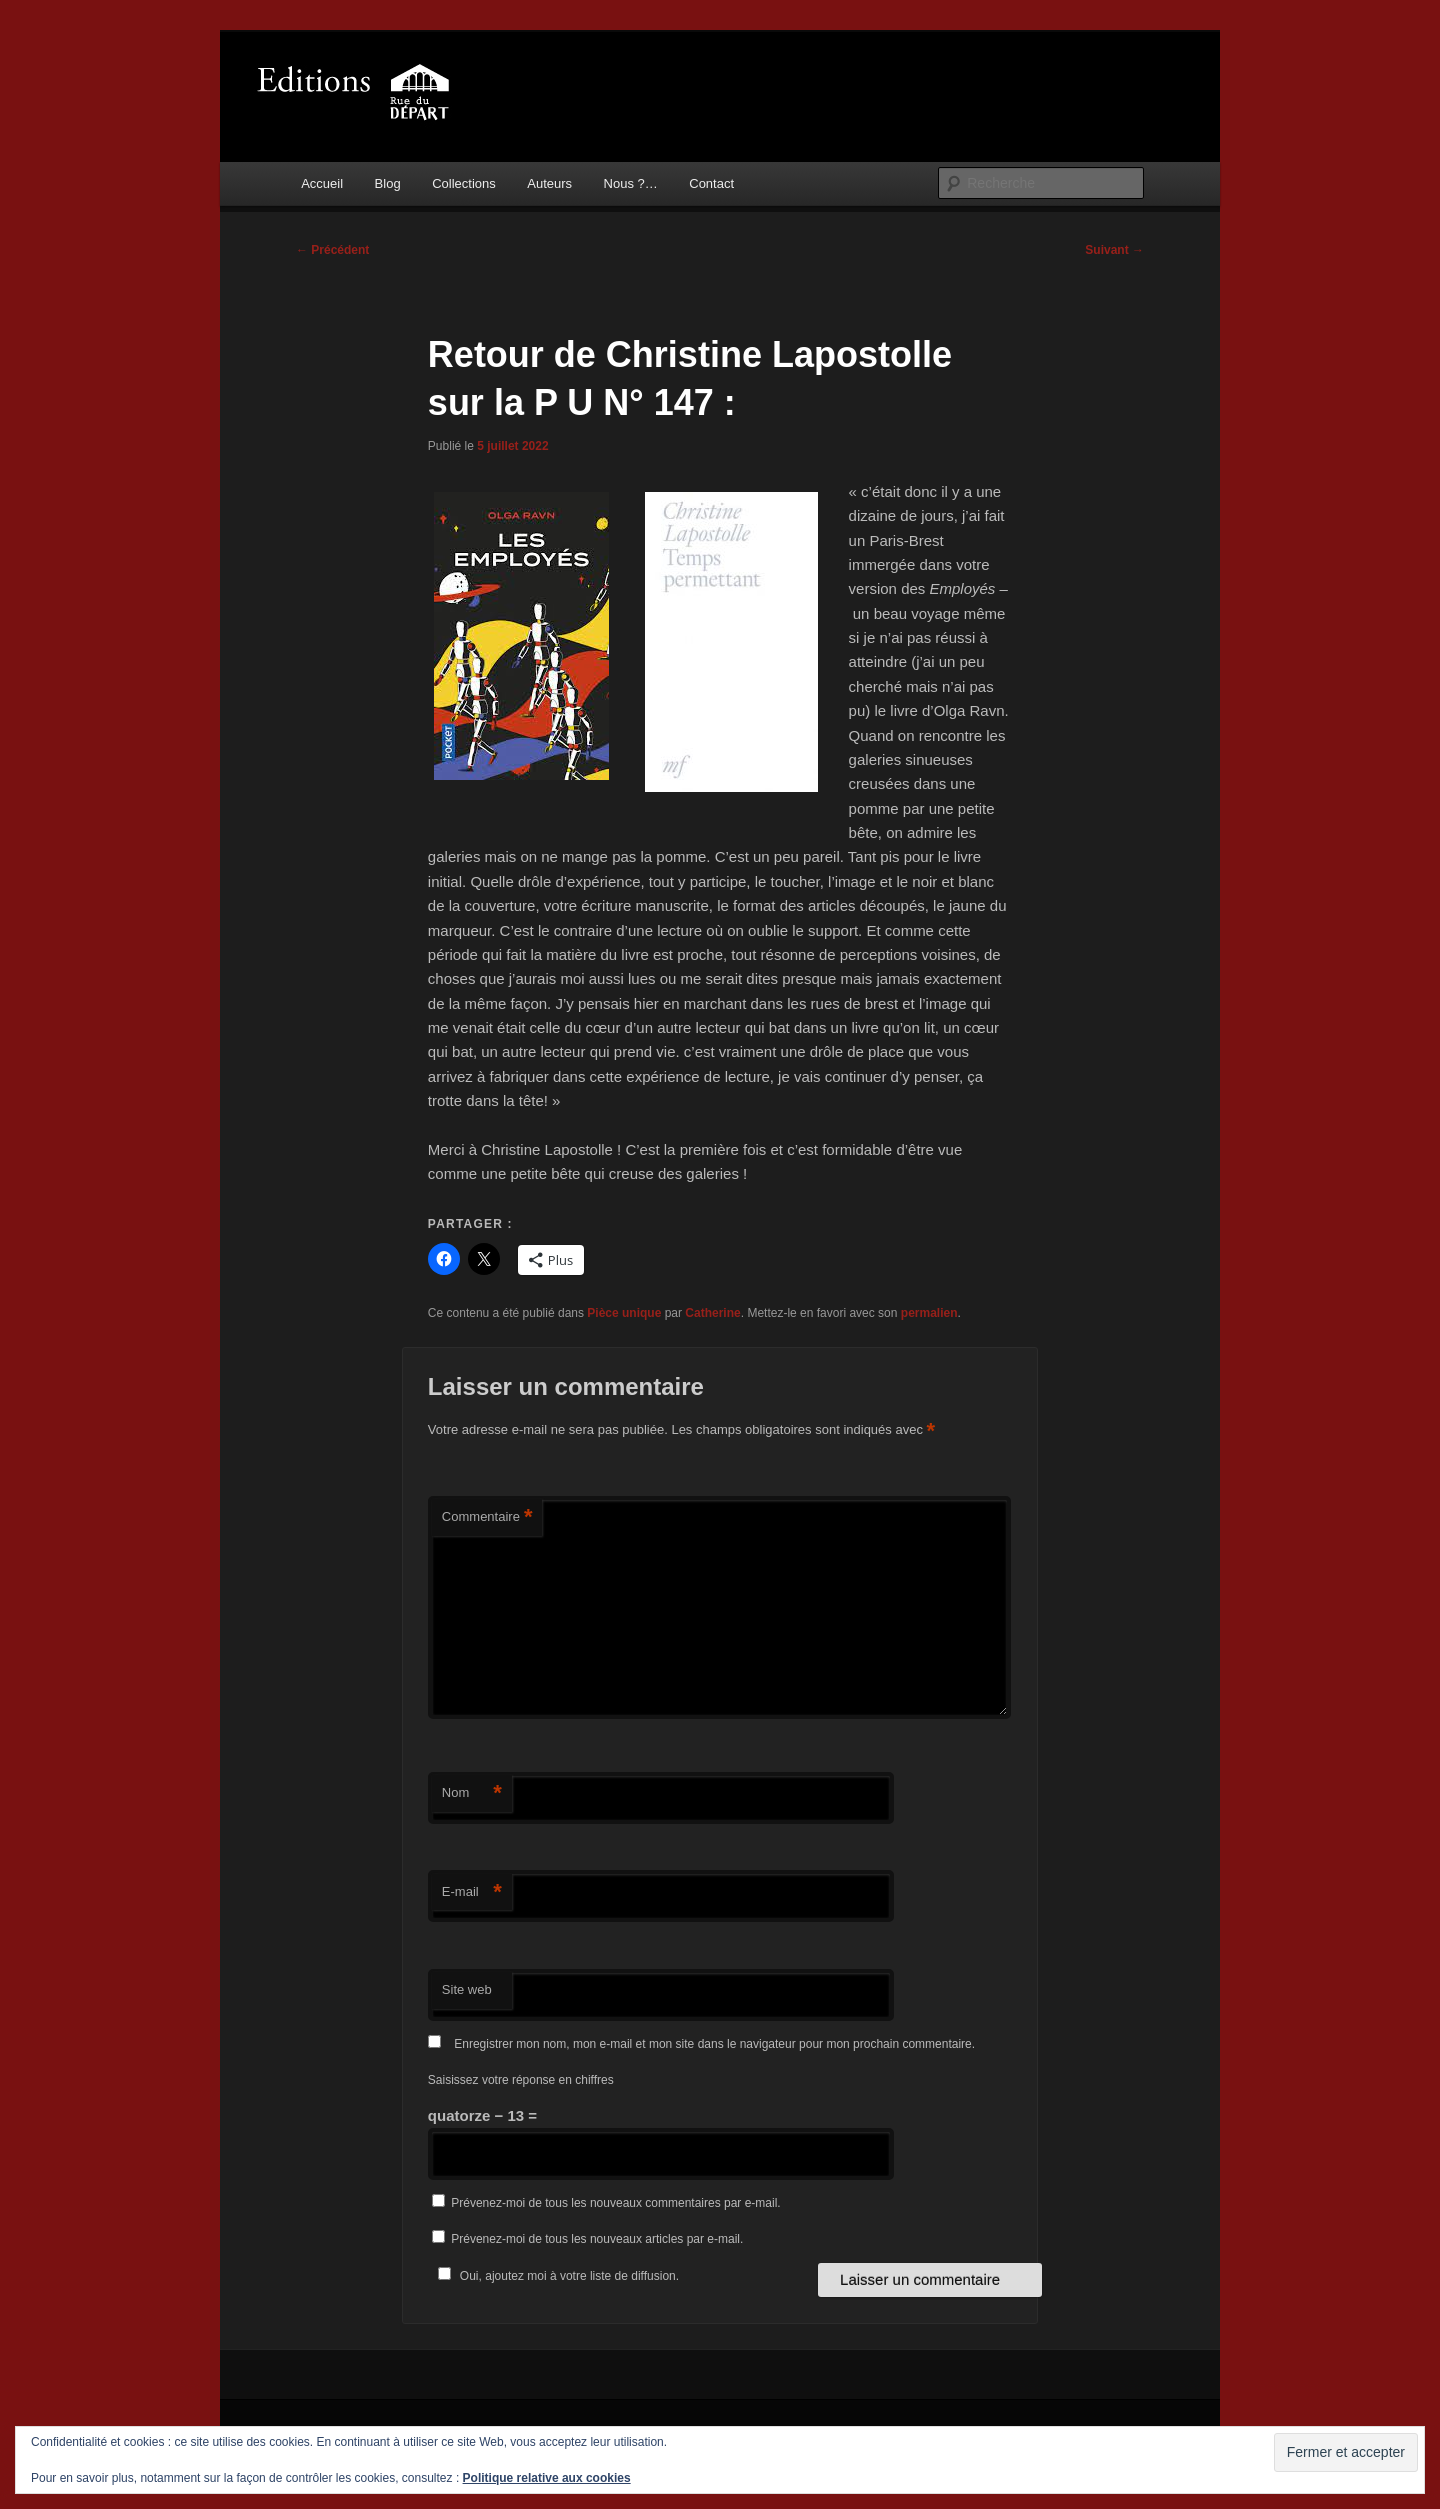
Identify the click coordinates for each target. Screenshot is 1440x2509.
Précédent (332, 250)
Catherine (712, 1313)
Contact (711, 183)
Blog (388, 183)
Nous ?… (631, 183)
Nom (472, 1793)
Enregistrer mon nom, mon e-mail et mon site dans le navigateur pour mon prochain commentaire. (714, 2044)
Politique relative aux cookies (547, 2478)
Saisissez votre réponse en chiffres (521, 2080)
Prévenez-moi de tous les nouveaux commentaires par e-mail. (615, 2203)
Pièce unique (624, 1313)
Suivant (1114, 250)
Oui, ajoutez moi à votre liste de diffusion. (555, 2276)
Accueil (322, 183)
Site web (467, 1989)
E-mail (472, 1892)
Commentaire (487, 1517)
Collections (464, 183)
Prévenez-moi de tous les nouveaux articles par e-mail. (597, 2239)
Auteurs (549, 183)
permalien (929, 1313)
